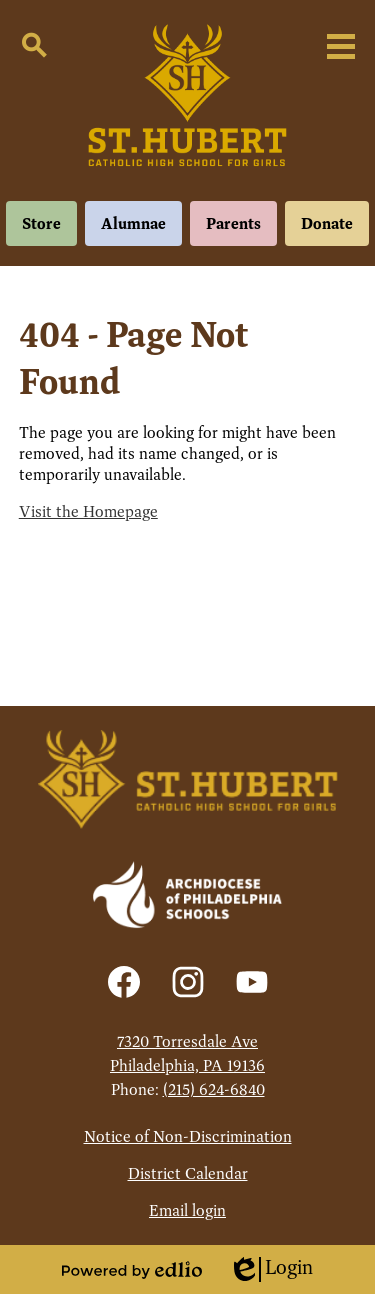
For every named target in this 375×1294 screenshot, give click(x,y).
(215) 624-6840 (214, 1089)
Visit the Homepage (88, 511)
